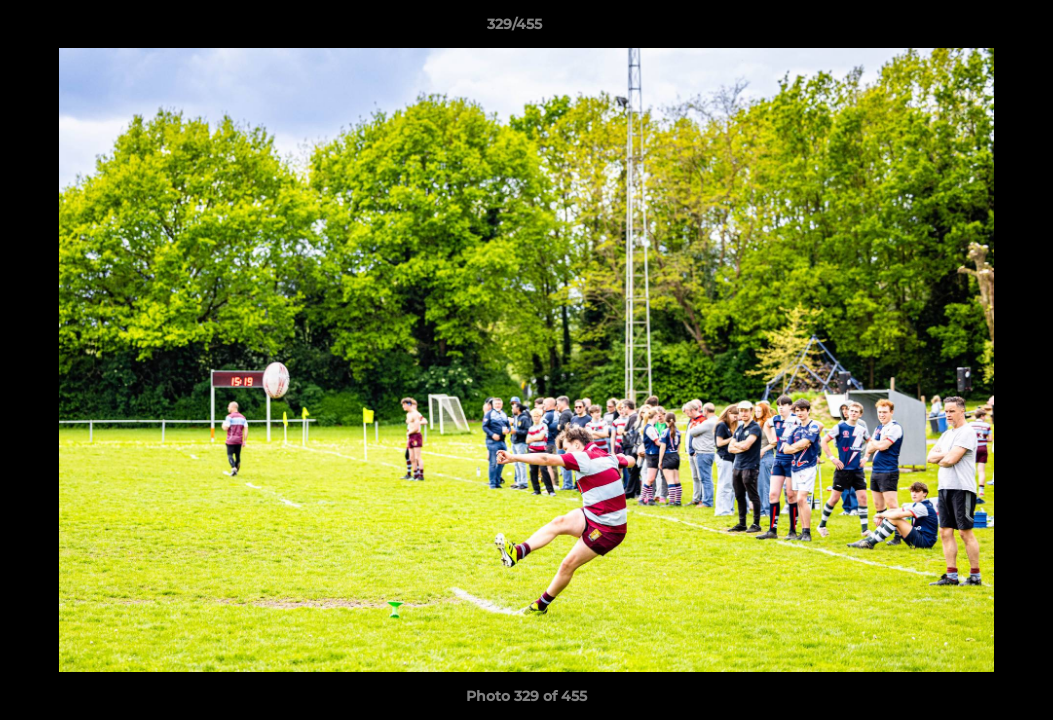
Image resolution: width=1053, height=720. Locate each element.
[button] (969, 29)
